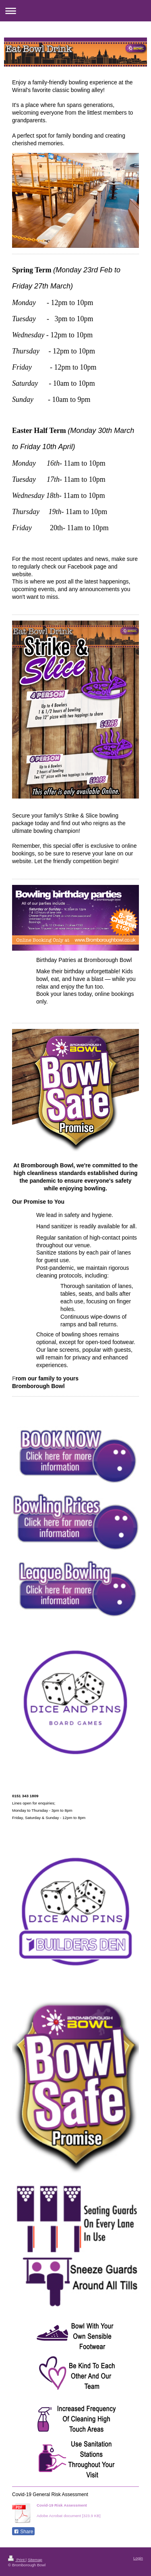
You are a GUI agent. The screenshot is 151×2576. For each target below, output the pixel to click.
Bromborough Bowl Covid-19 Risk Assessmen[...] (79, 2510)
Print (17, 2559)
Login (138, 2558)
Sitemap (35, 2559)
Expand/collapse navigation (75, 10)
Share (23, 2531)
